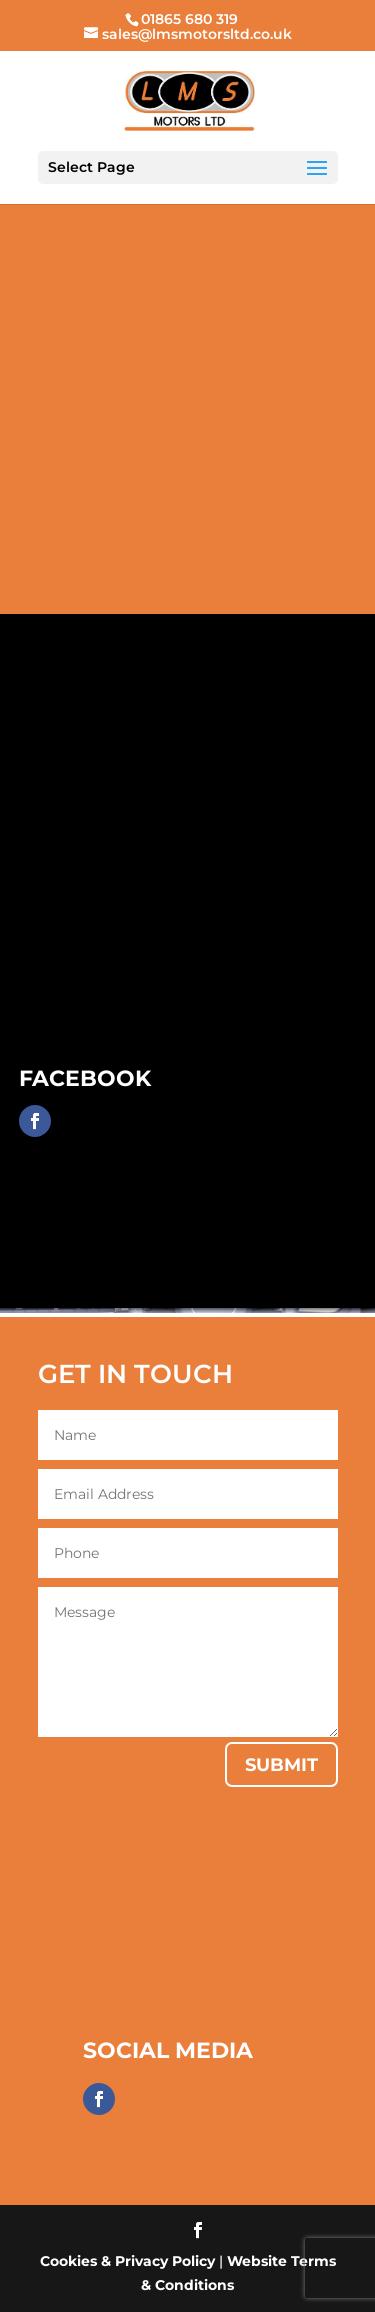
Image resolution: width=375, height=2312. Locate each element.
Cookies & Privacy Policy (127, 2261)
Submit (281, 1765)
